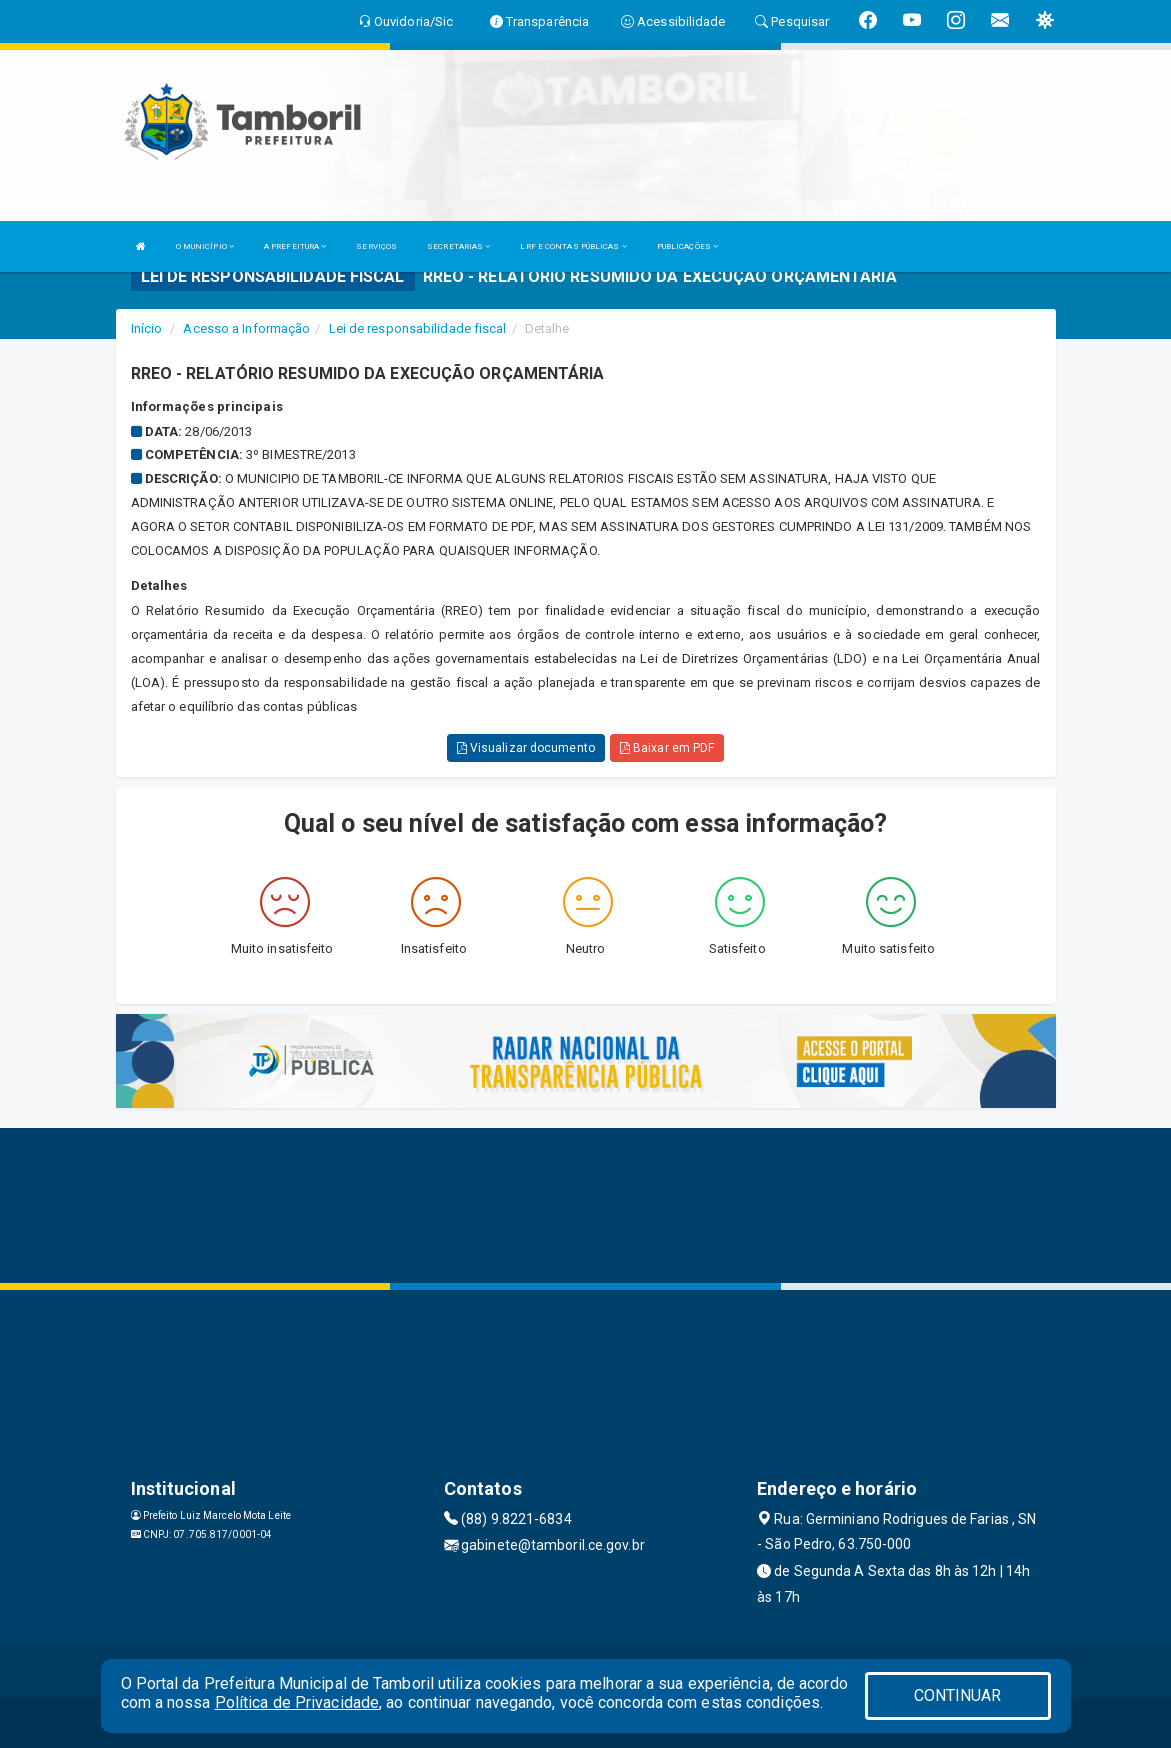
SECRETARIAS (458, 246)
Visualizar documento (526, 748)
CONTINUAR (958, 1695)
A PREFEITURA (295, 246)
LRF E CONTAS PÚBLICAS (573, 246)
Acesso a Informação (246, 328)
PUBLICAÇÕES (687, 246)
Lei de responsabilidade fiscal (418, 328)
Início (147, 328)
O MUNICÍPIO (205, 246)
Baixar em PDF (667, 748)
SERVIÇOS (376, 246)
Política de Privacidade (297, 1702)
